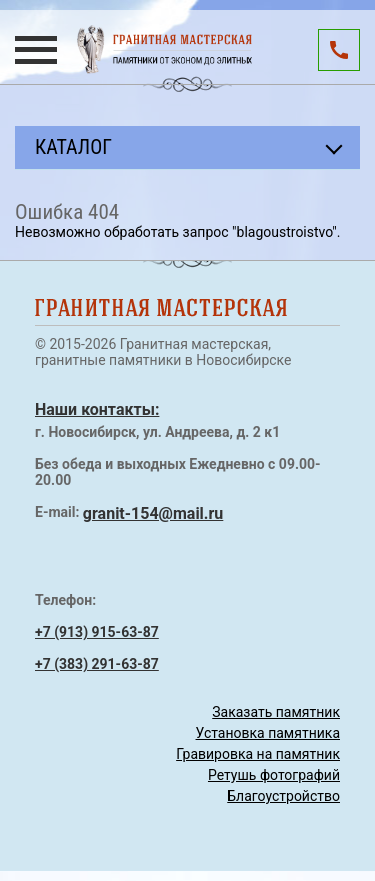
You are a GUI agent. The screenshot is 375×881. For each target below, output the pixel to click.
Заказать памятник (276, 712)
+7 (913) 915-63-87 (97, 632)
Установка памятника (268, 733)
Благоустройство (283, 796)
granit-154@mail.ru (153, 513)
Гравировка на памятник (258, 754)
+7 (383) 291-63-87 (97, 664)
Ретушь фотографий (274, 775)
